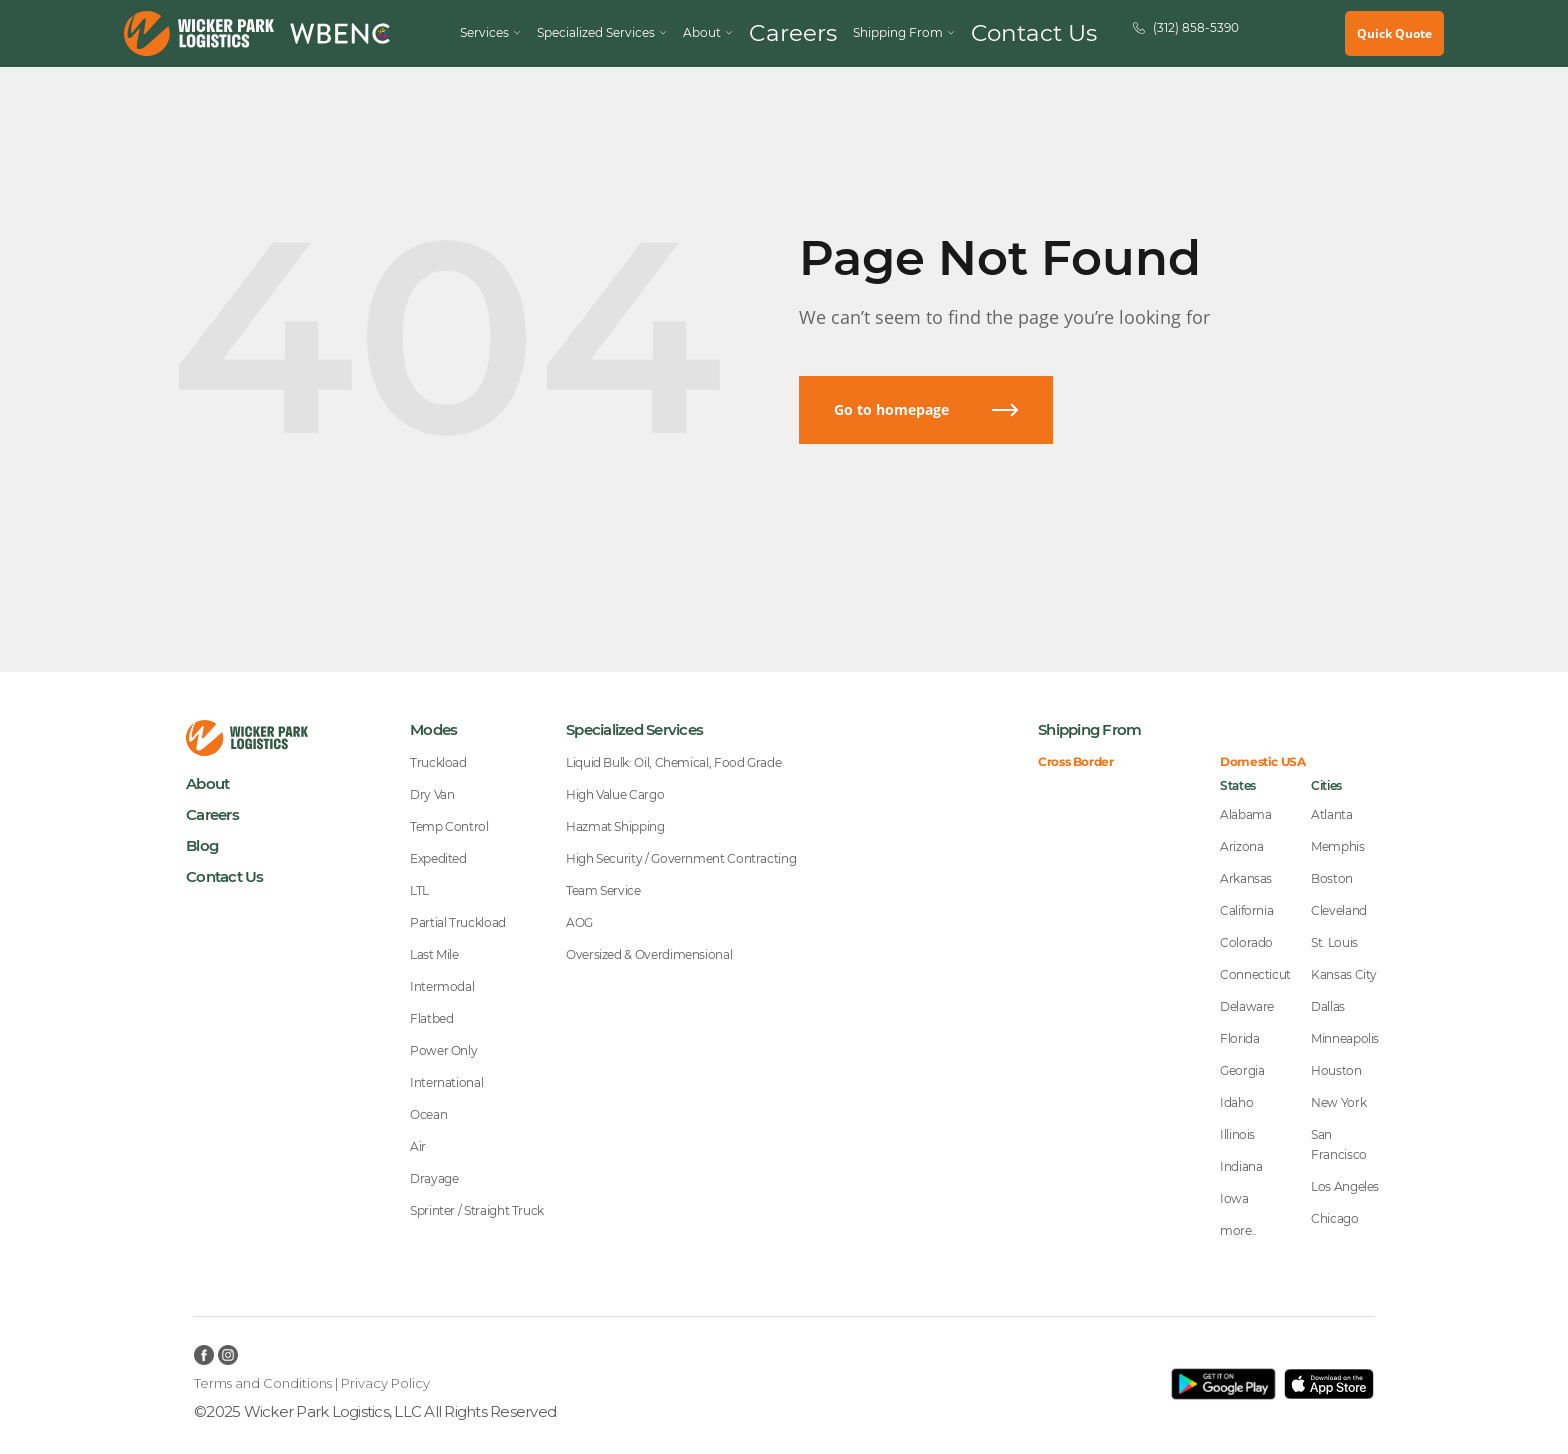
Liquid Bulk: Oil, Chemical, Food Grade (673, 762)
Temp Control (449, 826)
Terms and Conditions (263, 1383)
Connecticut (1255, 974)
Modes (433, 729)
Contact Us (1013, 33)
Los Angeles (1345, 1186)
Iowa (1234, 1198)
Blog (202, 845)
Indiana (1241, 1166)
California (1246, 910)
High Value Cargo (615, 794)
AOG (579, 922)
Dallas (1328, 1006)
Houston (1336, 1070)
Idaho (1236, 1102)
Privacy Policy (385, 1383)
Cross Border (1076, 762)
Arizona (1241, 846)
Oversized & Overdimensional (649, 954)
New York (1338, 1102)
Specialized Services (646, 33)
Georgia (1242, 1070)
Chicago (1334, 1218)
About (207, 783)
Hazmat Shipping (615, 826)
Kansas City (1344, 974)
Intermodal (442, 986)
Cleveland (1339, 910)
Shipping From (1089, 729)
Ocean (428, 1114)
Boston (1332, 878)
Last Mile (434, 954)
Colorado (1246, 942)
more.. (1238, 1230)
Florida (1239, 1038)
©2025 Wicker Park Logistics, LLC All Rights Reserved (375, 1411)
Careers (822, 33)
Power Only (443, 1050)
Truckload (438, 762)
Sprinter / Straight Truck (477, 1210)
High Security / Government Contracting (681, 858)
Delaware (1247, 1006)
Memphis (1337, 846)
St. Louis (1334, 942)
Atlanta (1331, 814)
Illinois (1237, 1134)
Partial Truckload (458, 922)
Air (418, 1146)
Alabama (1245, 814)
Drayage (434, 1178)
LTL (419, 890)
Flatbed (431, 1018)
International (446, 1082)
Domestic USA (1263, 762)
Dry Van (432, 794)
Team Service (603, 890)
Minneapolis (1345, 1038)
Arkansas (1246, 878)
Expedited (438, 858)
